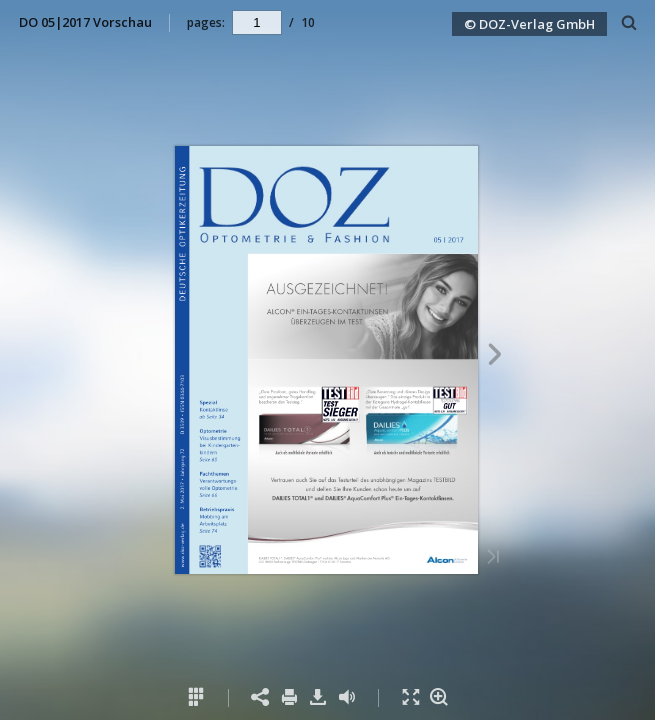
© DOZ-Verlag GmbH (529, 24)
